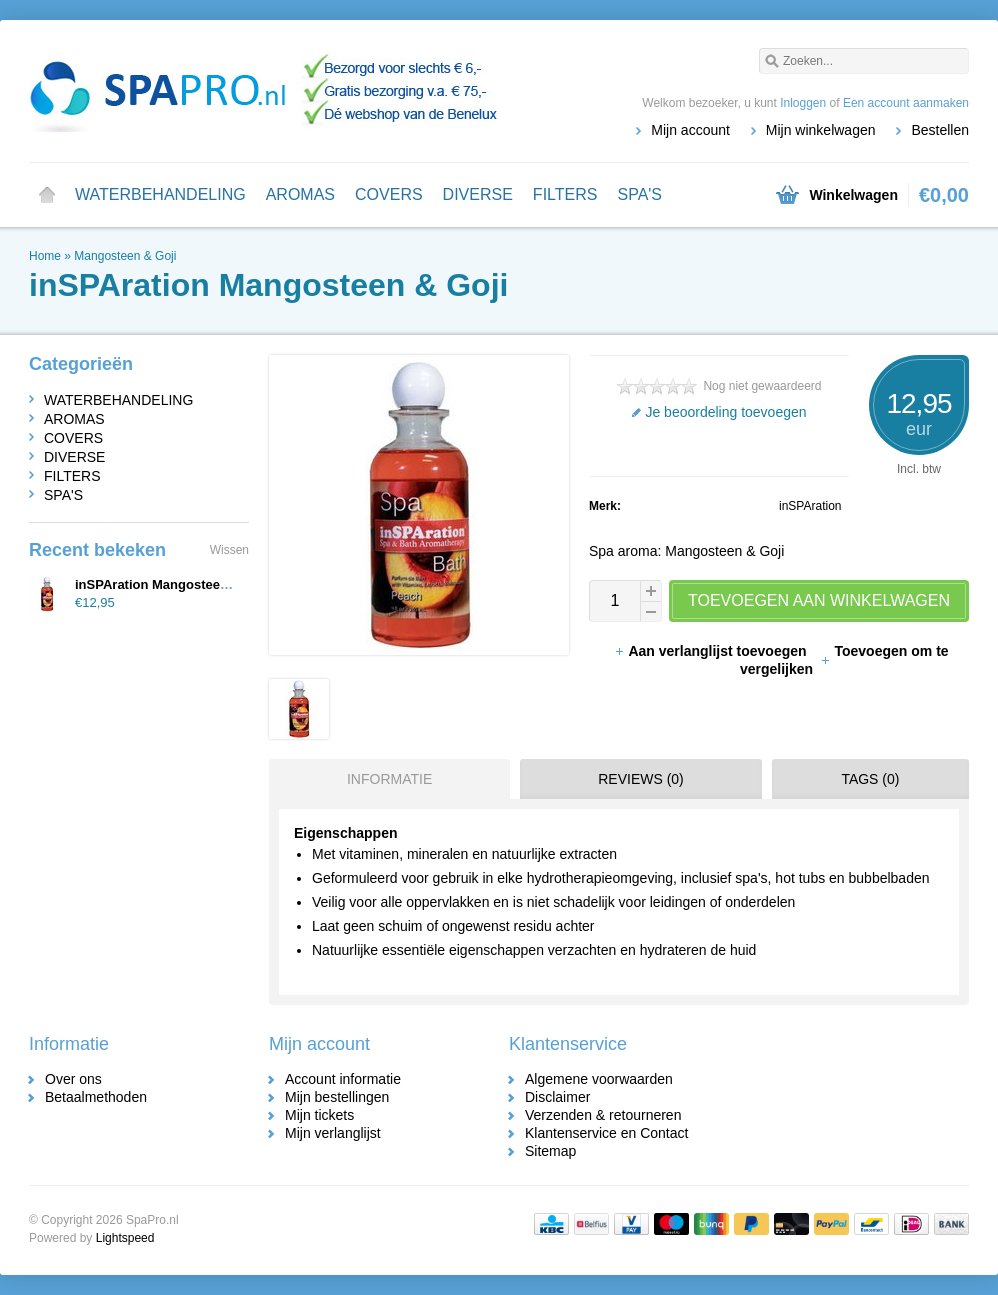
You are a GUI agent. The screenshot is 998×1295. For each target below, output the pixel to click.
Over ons (73, 1079)
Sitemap (550, 1151)
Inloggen (803, 103)
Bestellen (940, 130)
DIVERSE (478, 194)
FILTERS (565, 194)
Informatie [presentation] (389, 779)
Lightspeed (125, 1238)
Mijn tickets (319, 1115)
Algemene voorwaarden (599, 1079)
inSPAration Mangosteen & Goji (172, 584)
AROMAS (300, 194)
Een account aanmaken (906, 103)
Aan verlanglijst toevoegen (712, 651)
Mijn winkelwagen (821, 130)
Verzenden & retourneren (603, 1115)
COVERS (389, 194)
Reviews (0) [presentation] (641, 779)
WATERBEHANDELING (160, 194)
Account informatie (343, 1079)
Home (47, 195)
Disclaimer (557, 1097)
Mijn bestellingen (337, 1097)
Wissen (229, 550)
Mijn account (690, 130)
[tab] (384, 779)
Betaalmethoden (96, 1097)
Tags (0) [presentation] (870, 779)
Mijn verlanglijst (333, 1133)
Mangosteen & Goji (125, 256)
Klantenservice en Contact (606, 1133)
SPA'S (639, 194)
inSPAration (810, 506)
